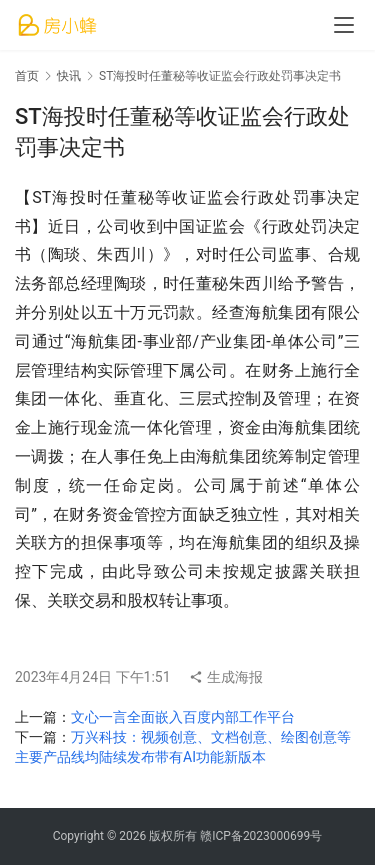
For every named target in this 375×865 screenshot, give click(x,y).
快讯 (69, 76)
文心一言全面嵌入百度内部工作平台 (183, 717)
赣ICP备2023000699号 (261, 836)
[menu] (344, 25)
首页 (27, 76)
